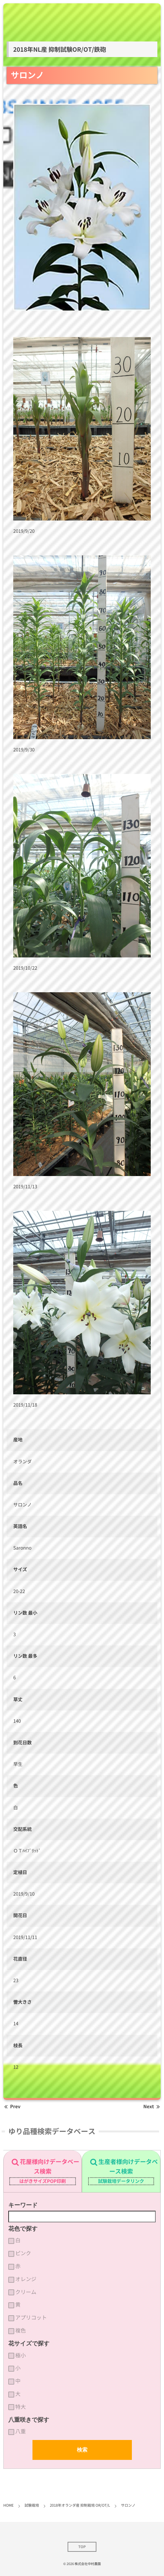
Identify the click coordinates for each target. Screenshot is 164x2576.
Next (152, 2106)
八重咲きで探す (28, 2419)
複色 (20, 2330)
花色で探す (22, 2228)
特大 (20, 2407)
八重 (20, 2431)
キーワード (23, 2205)
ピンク (23, 2253)
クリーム (25, 2292)
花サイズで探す (29, 2343)
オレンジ (25, 2279)
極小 (20, 2355)
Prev (12, 2106)
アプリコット (31, 2318)
